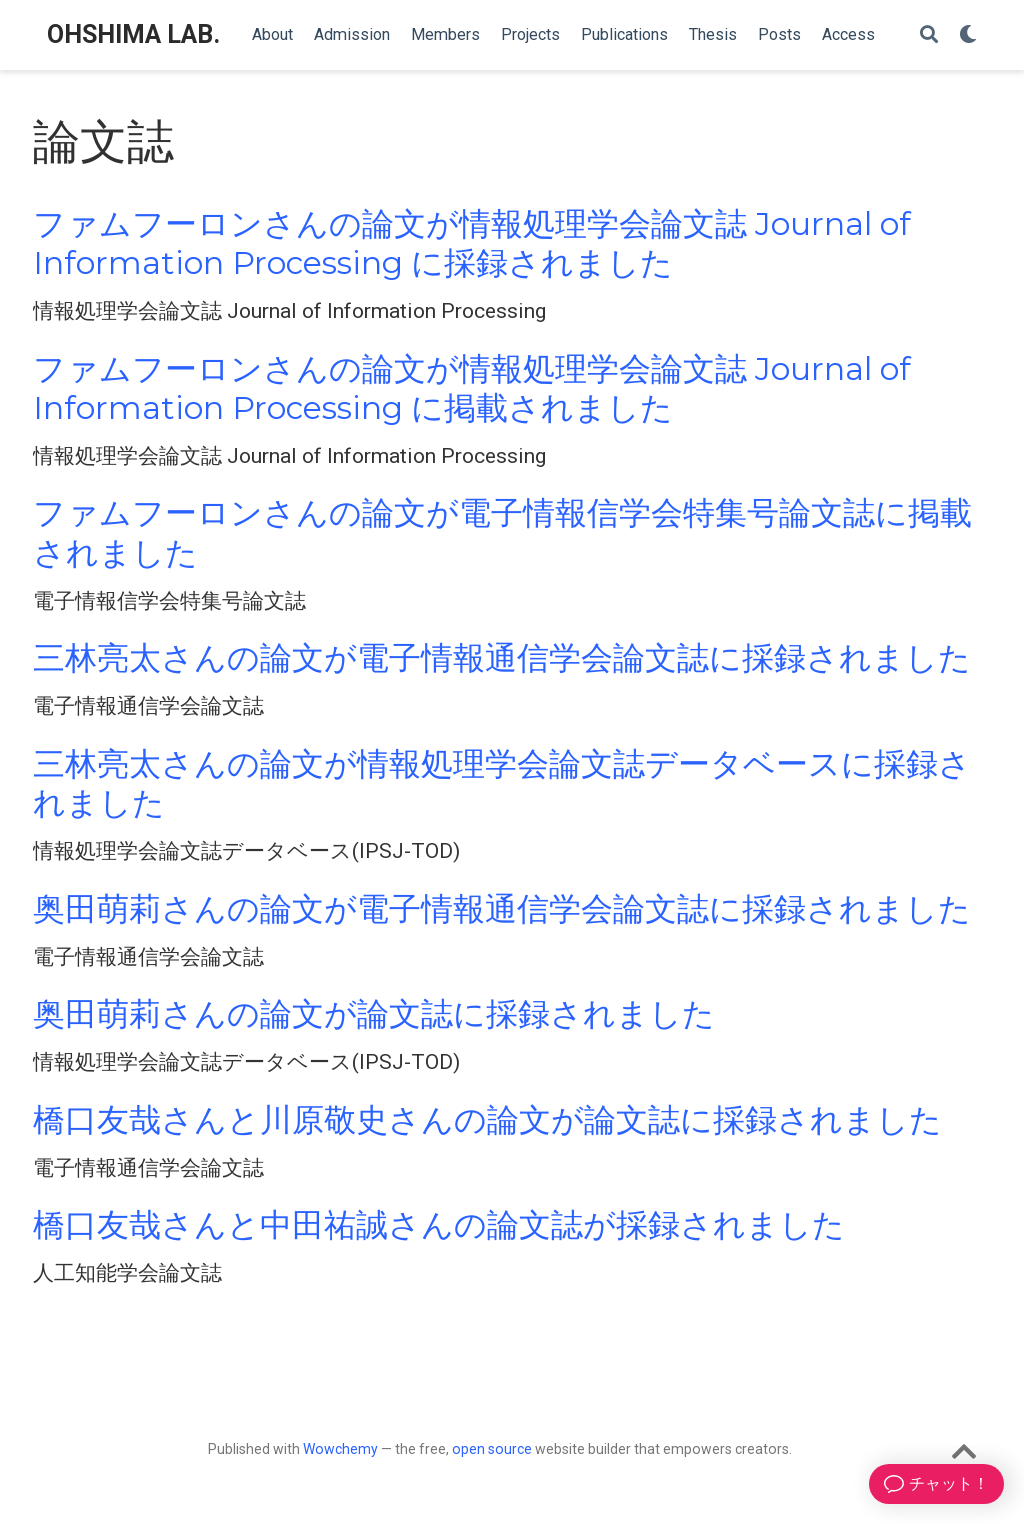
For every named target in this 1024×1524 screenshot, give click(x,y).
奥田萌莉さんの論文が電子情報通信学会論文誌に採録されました (502, 909)
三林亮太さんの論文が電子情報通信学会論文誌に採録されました (502, 658)
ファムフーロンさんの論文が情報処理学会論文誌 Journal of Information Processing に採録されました (472, 243)
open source (492, 1449)
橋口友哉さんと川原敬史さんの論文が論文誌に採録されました (487, 1120)
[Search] (929, 35)
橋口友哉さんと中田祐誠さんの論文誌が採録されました (439, 1225)
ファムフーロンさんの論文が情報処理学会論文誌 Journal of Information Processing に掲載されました (472, 388)
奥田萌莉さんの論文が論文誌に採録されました (374, 1014)
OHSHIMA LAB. (133, 34)
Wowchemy (340, 1449)
